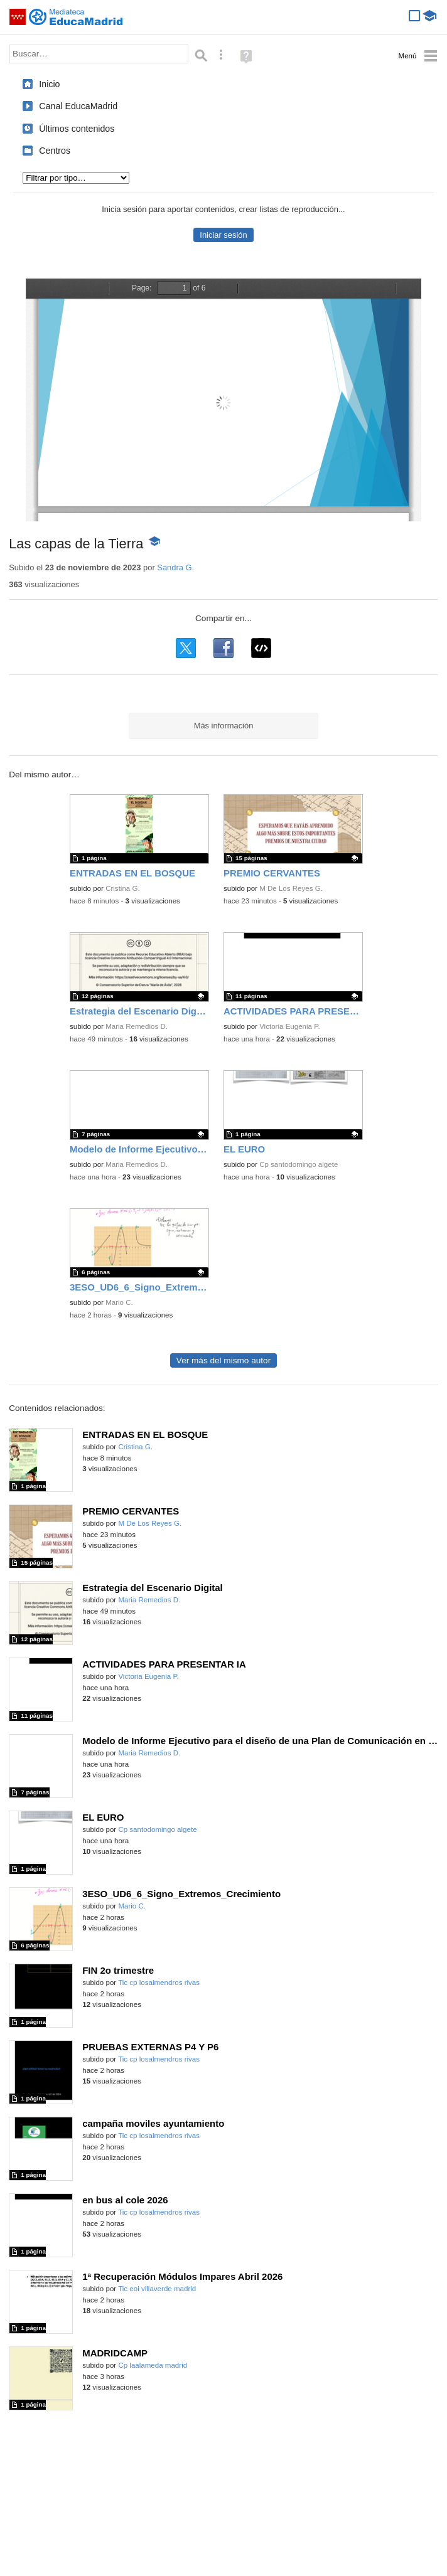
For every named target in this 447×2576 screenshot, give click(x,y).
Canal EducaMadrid (78, 106)
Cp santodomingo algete (298, 1164)
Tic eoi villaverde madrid (157, 2288)
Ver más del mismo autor (223, 1360)
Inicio (49, 84)
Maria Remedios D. (136, 1026)
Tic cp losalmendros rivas (159, 1982)
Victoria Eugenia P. (289, 1026)
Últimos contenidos (76, 129)
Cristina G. (122, 888)
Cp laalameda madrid (152, 2365)
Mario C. (119, 1302)
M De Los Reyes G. (291, 888)
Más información (224, 725)
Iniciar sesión (223, 235)
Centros (54, 151)
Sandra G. (175, 567)
